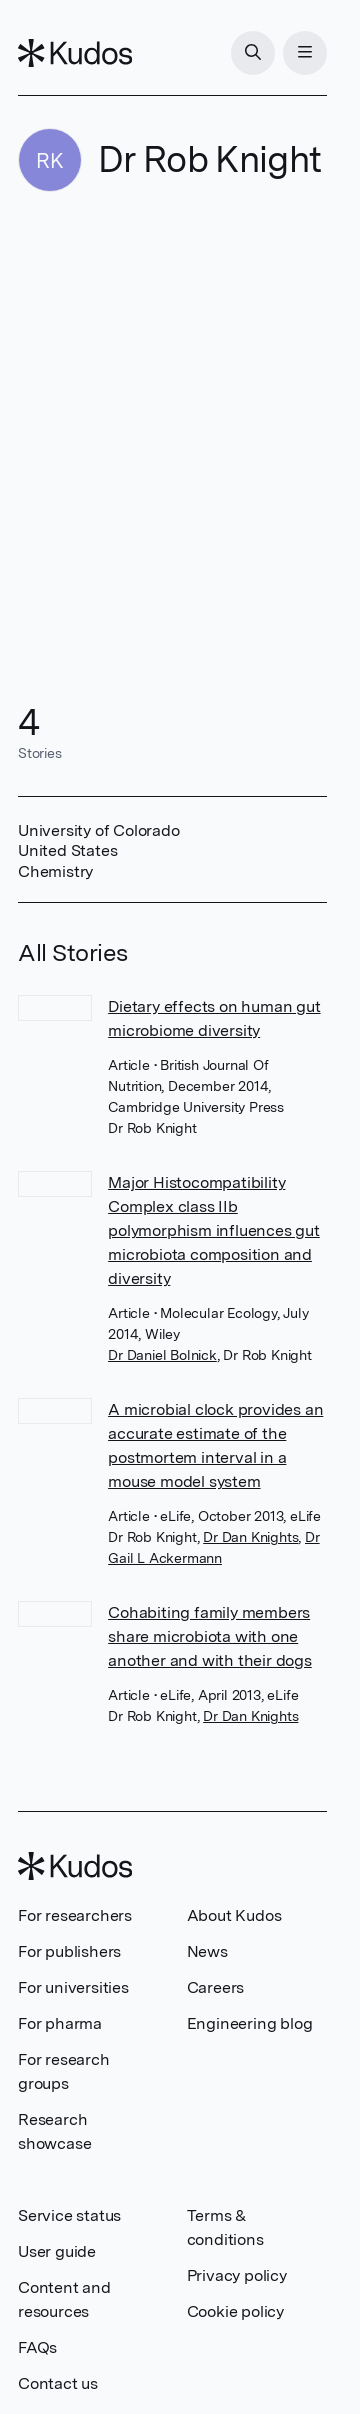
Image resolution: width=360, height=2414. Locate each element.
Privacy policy (237, 2275)
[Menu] (305, 53)
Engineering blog (250, 2023)
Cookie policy (235, 2311)
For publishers (69, 1951)
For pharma (60, 2023)
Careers (216, 1987)
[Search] (253, 53)
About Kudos (234, 1915)
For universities (73, 1987)
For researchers (75, 1915)
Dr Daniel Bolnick (162, 1355)
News (207, 1951)
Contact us (58, 2383)
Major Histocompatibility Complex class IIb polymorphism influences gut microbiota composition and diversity (214, 1230)
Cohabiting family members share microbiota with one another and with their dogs (210, 1636)
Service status (69, 2215)
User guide (57, 2251)
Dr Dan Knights (250, 1537)
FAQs (37, 2347)
